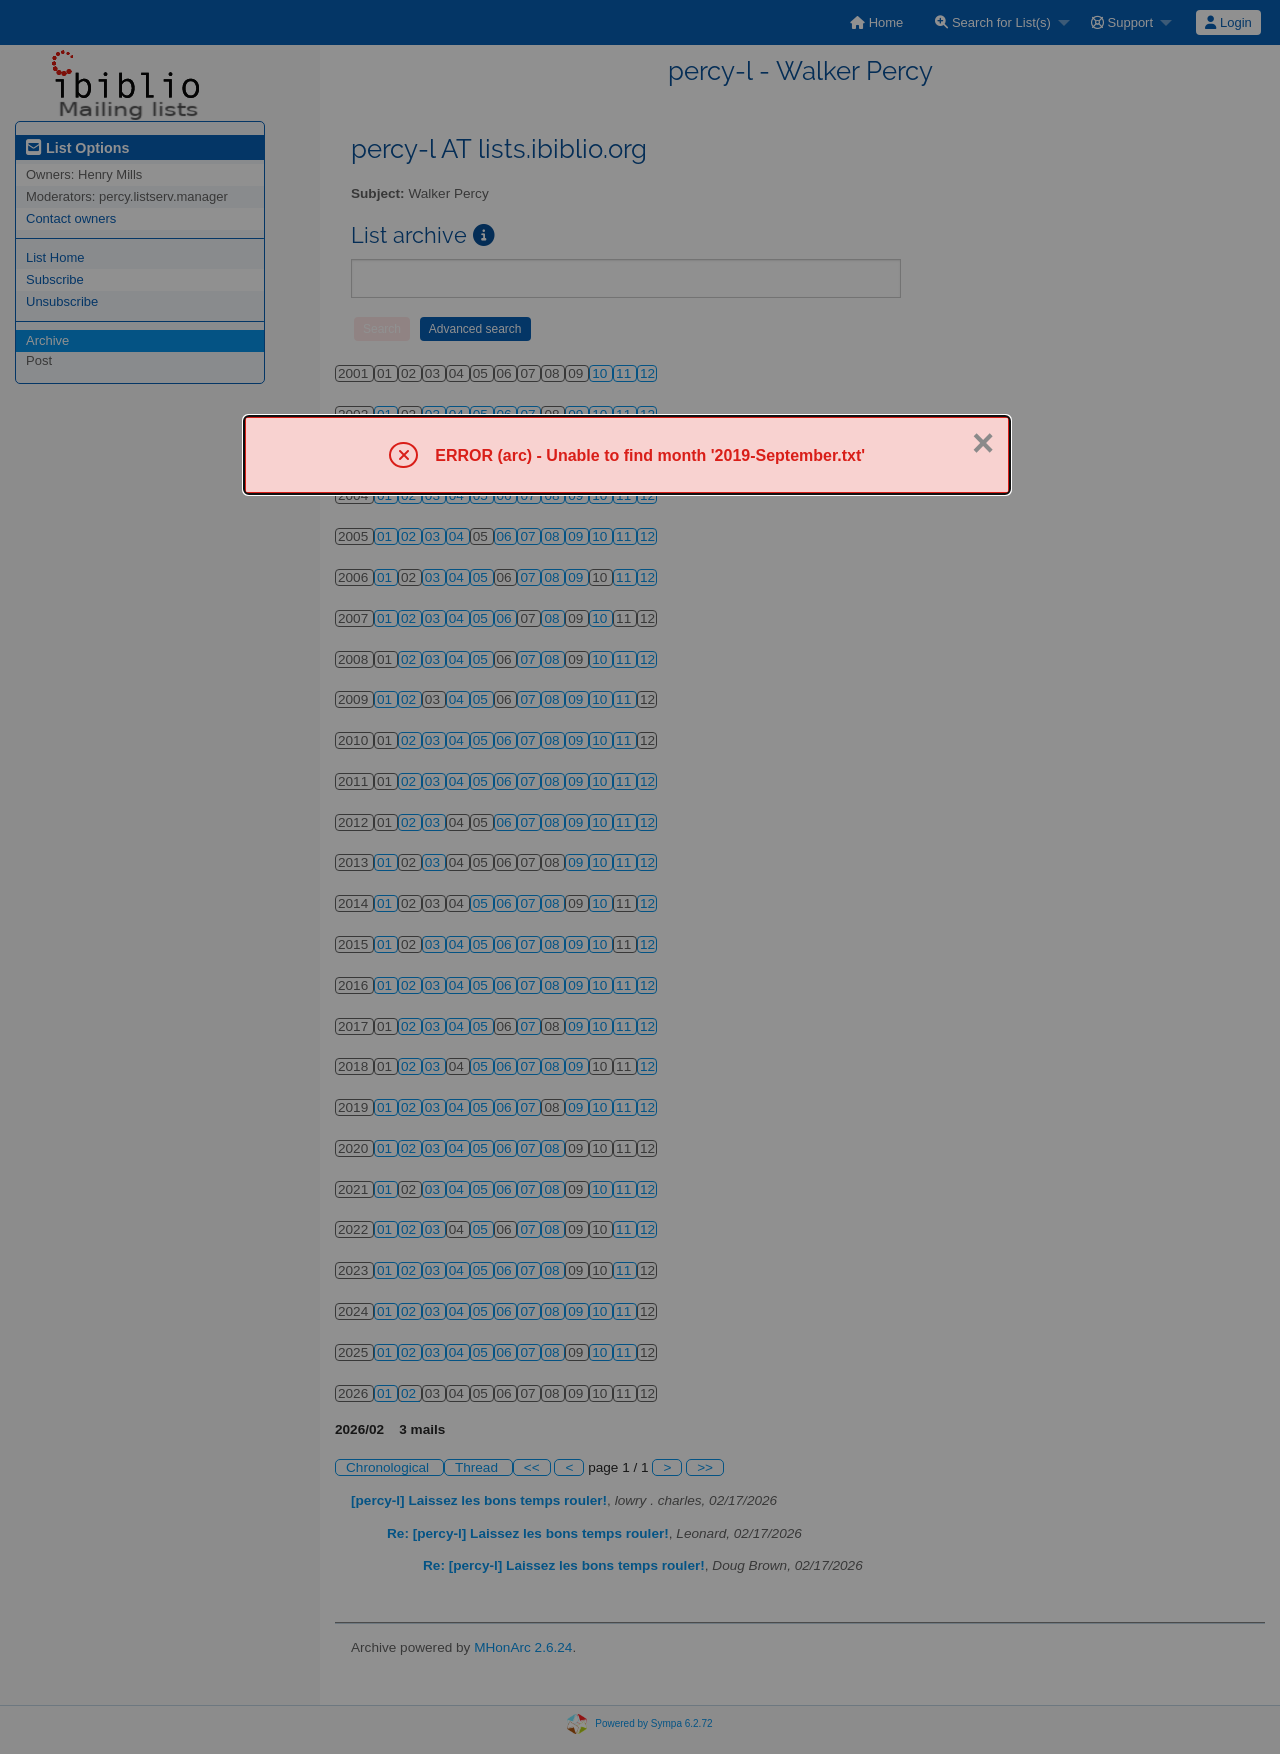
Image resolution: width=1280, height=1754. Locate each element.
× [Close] (983, 443)
